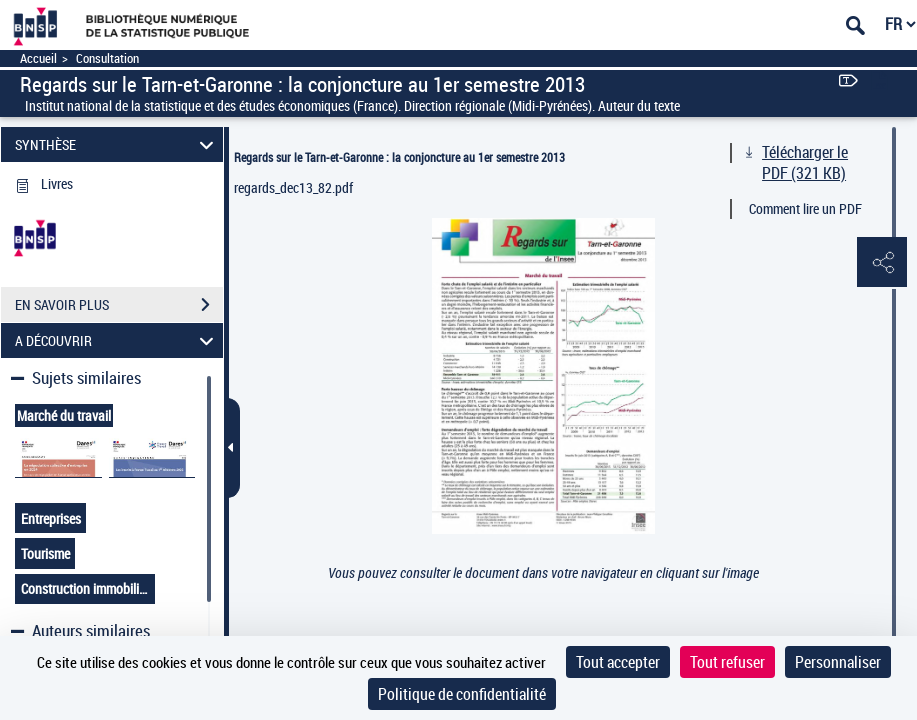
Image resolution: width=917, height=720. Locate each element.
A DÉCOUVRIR (117, 340)
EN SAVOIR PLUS (119, 305)
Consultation (107, 58)
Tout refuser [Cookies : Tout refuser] (727, 662)
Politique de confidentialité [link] (462, 694)
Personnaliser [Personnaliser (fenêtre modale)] (838, 662)
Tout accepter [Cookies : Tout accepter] (618, 662)
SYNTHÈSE (117, 144)
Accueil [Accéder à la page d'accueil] (38, 58)
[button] (882, 263)
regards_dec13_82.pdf (293, 187)
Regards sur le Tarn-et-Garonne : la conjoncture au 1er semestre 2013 (399, 157)
